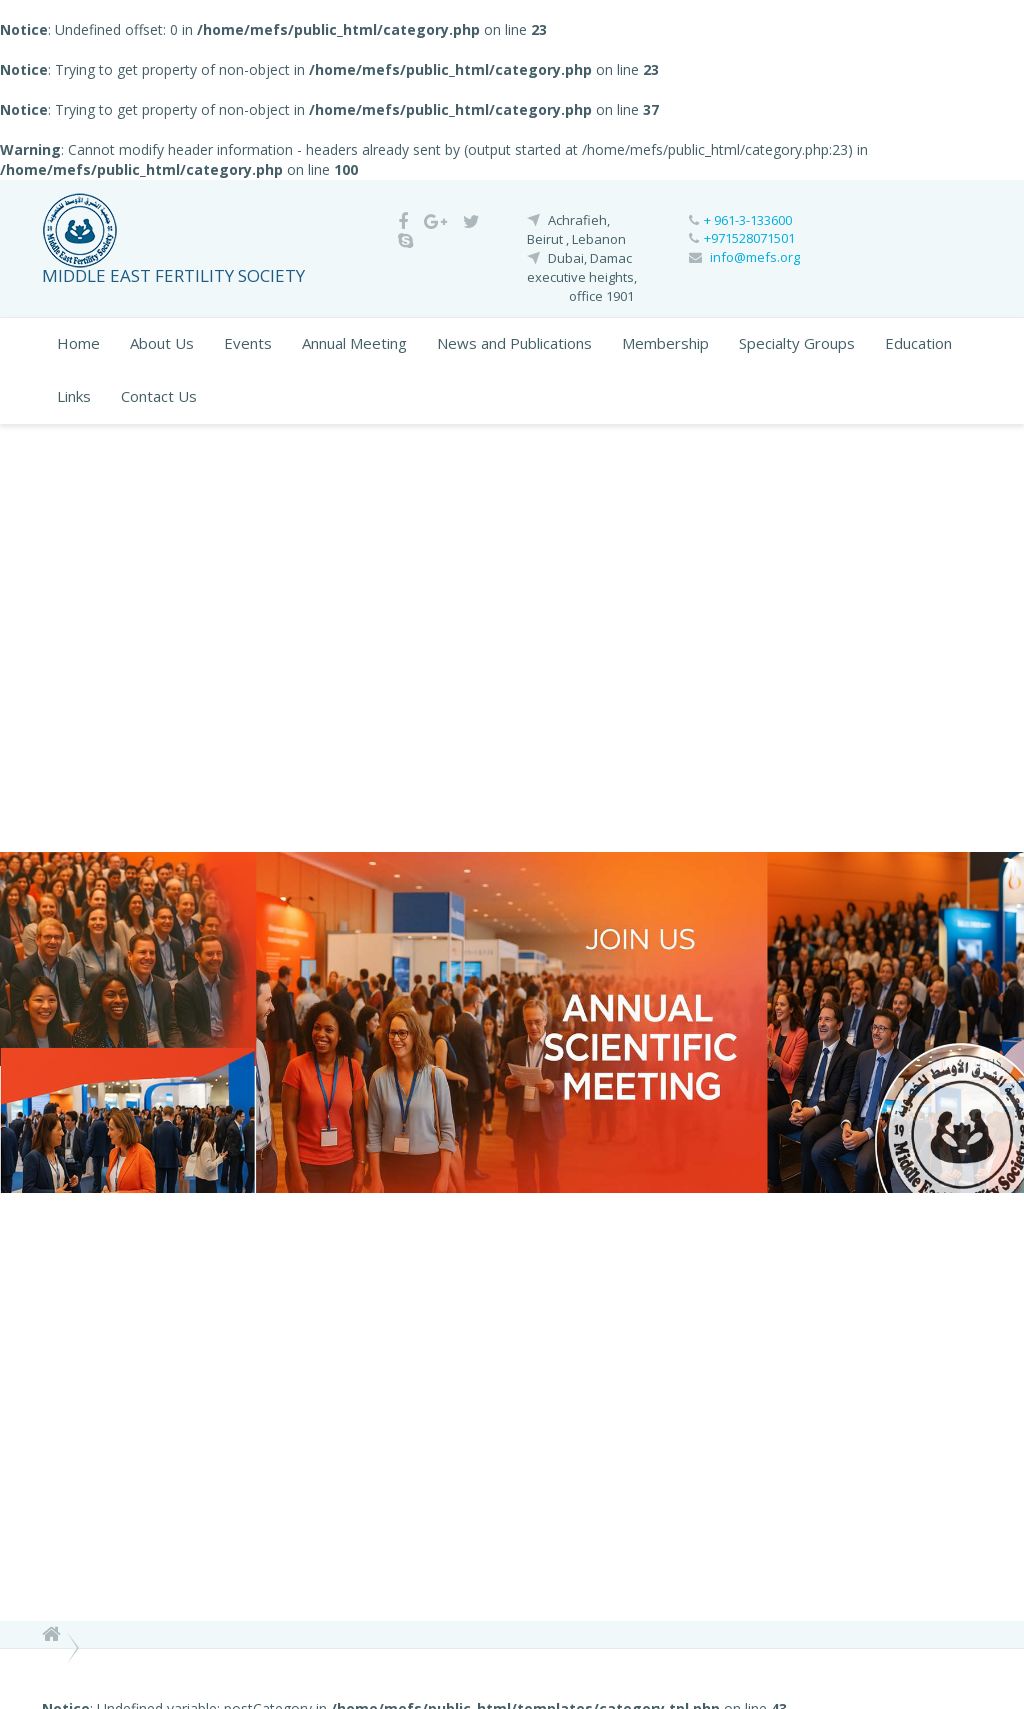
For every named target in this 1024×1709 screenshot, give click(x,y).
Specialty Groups (797, 343)
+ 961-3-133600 (748, 220)
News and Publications (514, 343)
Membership (665, 343)
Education (918, 343)
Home (78, 343)
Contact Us (159, 396)
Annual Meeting (354, 343)
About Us (162, 343)
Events (248, 343)
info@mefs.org (755, 257)
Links (74, 396)
